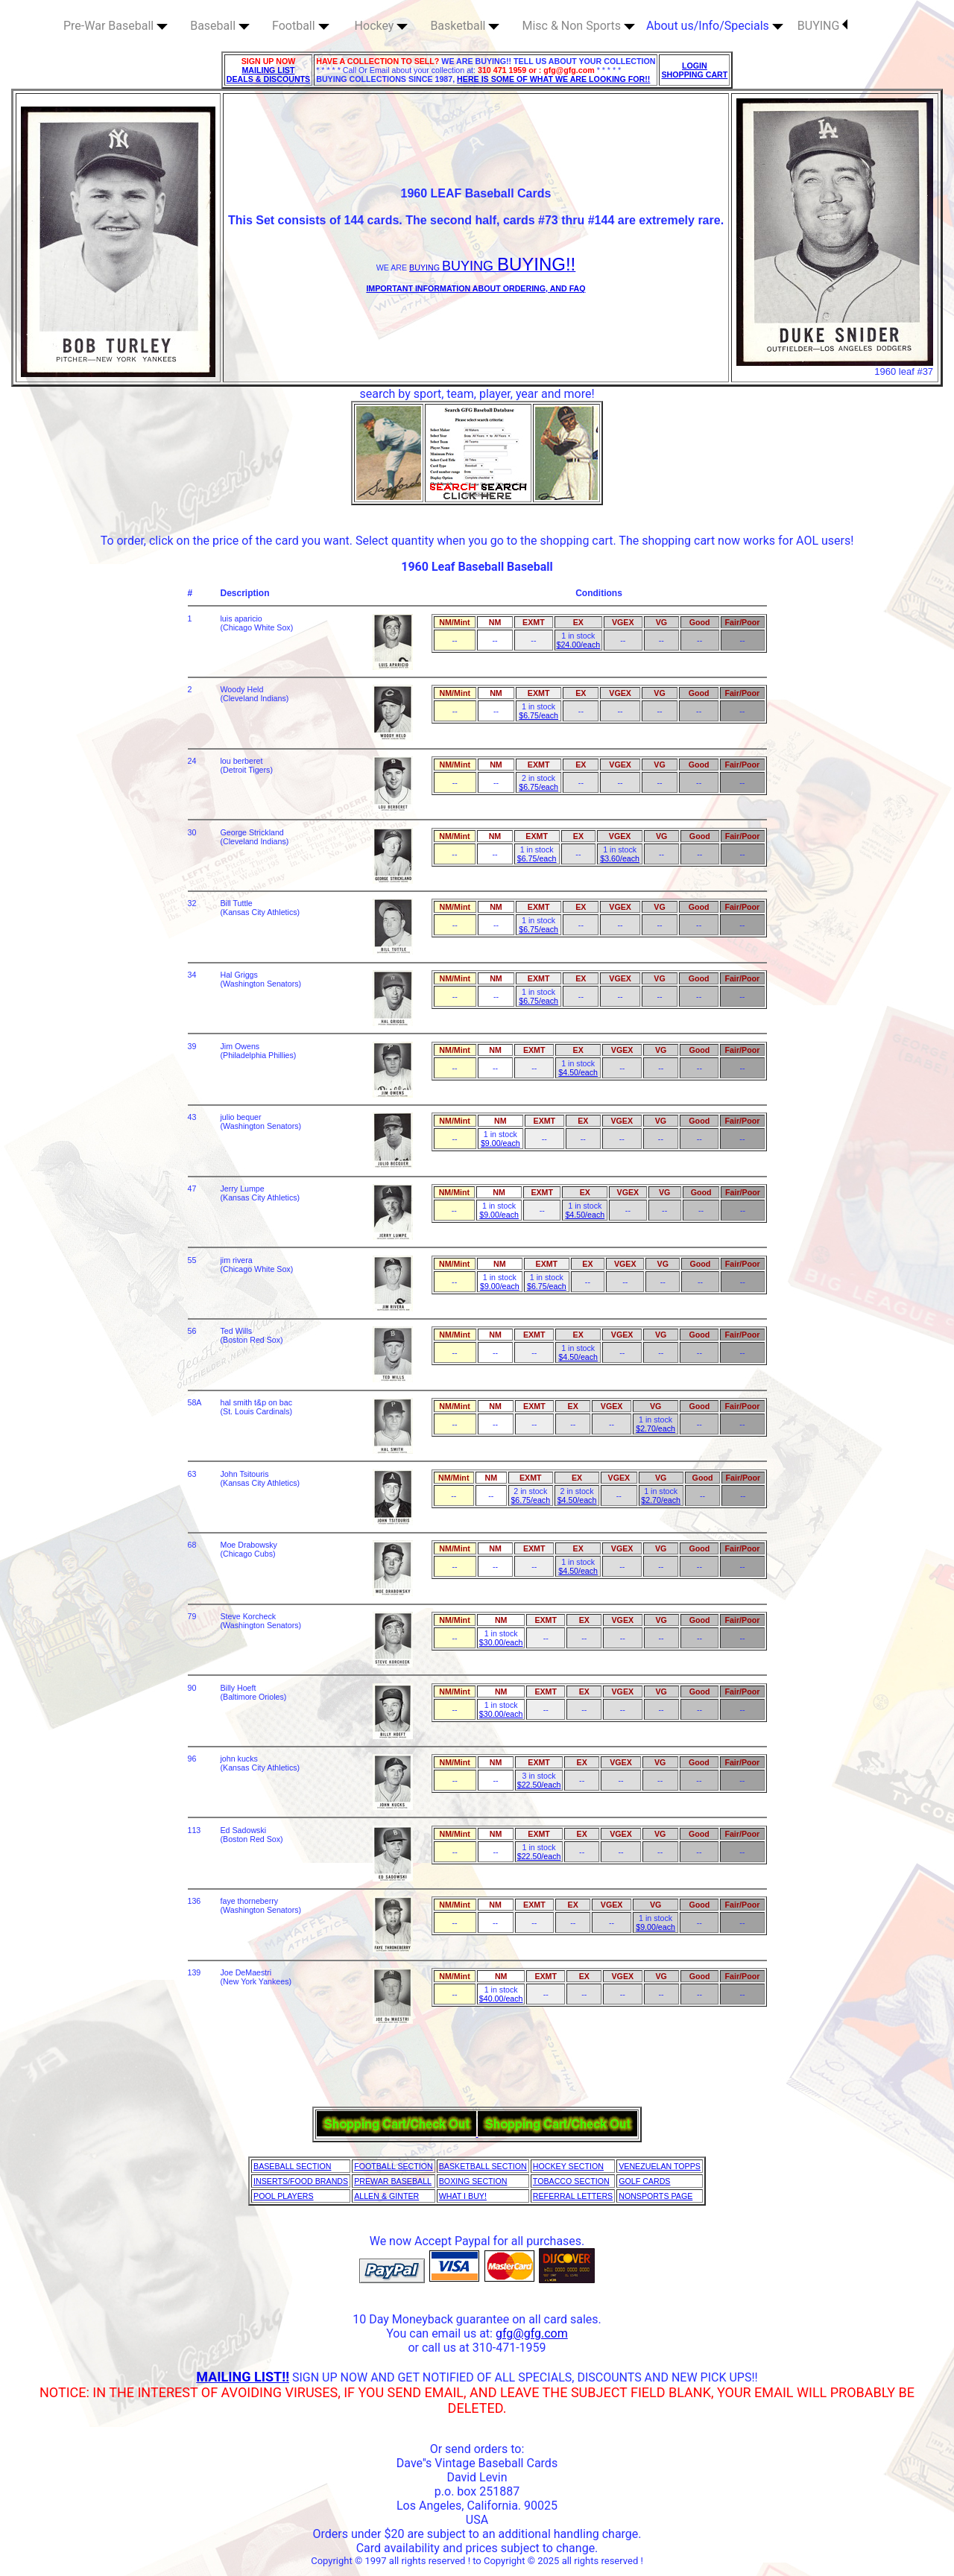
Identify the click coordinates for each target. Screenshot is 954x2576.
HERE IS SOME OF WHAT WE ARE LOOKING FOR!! (553, 79)
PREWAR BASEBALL (393, 2181)
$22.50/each (539, 1784)
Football (300, 26)
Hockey (381, 26)
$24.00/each (578, 644)
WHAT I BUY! (463, 2196)
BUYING (822, 26)
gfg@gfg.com (532, 2333)
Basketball (464, 26)
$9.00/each (500, 1143)
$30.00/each (501, 1642)
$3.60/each (619, 858)
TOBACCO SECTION (571, 2181)
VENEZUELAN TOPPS (660, 2166)
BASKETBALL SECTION (483, 2166)
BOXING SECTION (473, 2181)
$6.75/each (538, 715)
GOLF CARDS (644, 2181)
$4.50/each (578, 1072)
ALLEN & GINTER (386, 2196)
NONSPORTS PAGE (655, 2196)
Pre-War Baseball (115, 26)
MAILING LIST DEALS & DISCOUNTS (269, 74)
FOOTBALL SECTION (393, 2166)
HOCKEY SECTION (568, 2166)
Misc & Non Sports (578, 26)
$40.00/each (501, 1998)
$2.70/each (655, 1428)
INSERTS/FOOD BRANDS (300, 2181)
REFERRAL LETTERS (573, 2196)
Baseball (220, 26)
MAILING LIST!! (242, 2376)
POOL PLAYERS (283, 2196)
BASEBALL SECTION (292, 2166)
